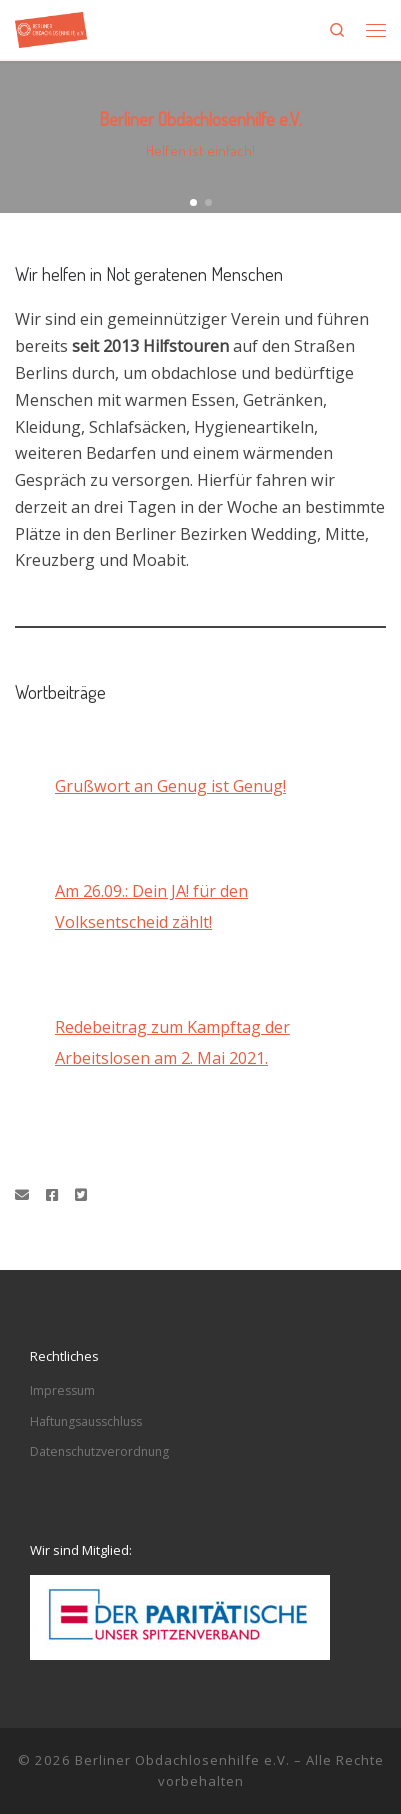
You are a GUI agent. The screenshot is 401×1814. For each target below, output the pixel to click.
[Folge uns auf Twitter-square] (81, 1195)
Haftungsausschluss (86, 1421)
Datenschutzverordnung (99, 1451)
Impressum (62, 1390)
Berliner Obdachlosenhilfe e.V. (182, 1760)
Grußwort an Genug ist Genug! (170, 786)
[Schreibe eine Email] (22, 1195)
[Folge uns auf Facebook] (52, 1195)
